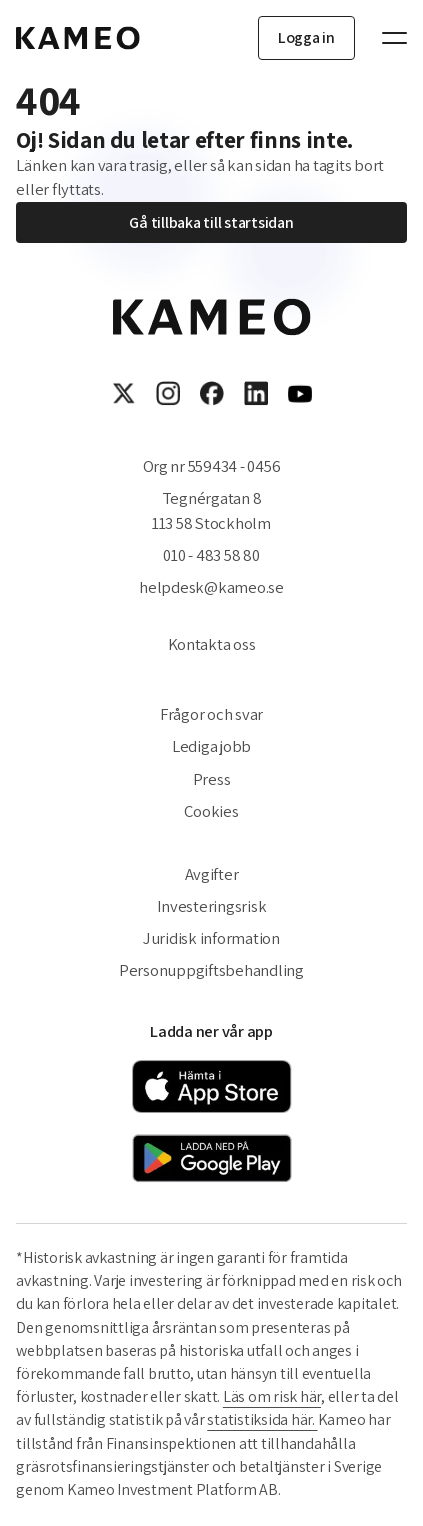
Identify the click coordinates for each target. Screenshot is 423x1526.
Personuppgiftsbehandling (211, 970)
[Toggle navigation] (385, 38)
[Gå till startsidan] (78, 38)
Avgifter (212, 874)
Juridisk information (211, 938)
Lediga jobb (211, 746)
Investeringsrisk (212, 906)
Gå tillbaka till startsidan (211, 222)
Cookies (211, 811)
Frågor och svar (211, 714)
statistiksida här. (262, 1419)
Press (212, 779)
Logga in (306, 37)
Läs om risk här (272, 1396)
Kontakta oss (212, 644)
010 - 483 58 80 (211, 555)
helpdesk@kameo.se (211, 587)
